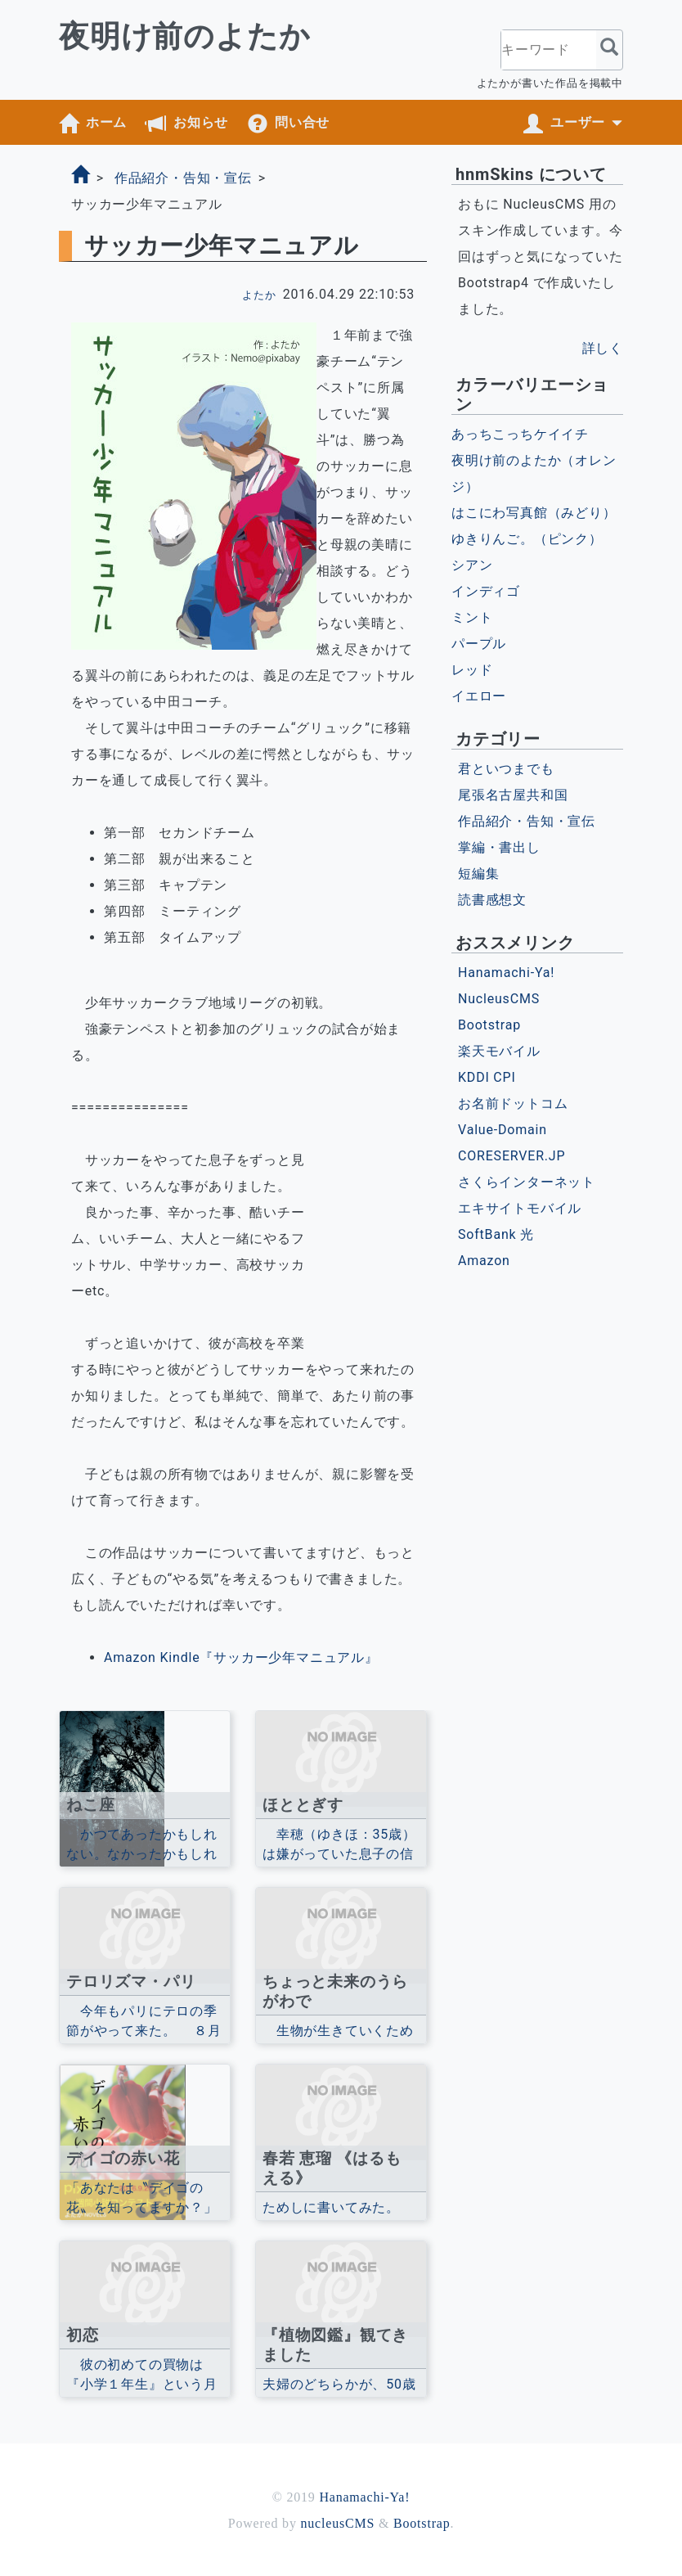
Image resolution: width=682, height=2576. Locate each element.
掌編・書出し (499, 847)
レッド (471, 670)
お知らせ (200, 122)
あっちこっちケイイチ (520, 434)
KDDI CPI (487, 1077)
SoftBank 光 (496, 1234)
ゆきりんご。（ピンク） (527, 539)
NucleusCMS (499, 999)
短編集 (478, 873)
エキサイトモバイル (519, 1208)
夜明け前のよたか (184, 36)
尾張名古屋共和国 (513, 795)
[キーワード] (548, 50)
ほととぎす (302, 1804)
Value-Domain (502, 1129)
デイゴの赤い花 (123, 2158)
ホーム (106, 122)
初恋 (82, 2335)
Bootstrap (489, 1025)
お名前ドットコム (513, 1103)
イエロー (478, 696)
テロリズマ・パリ (130, 1981)
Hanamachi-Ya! (506, 972)
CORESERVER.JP (511, 1156)
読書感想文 (492, 899)
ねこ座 (90, 1804)
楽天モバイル (499, 1051)
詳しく (602, 348)
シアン (471, 565)
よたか (259, 296)
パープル (478, 643)
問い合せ (302, 122)
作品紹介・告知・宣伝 (183, 178)
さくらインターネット (526, 1182)
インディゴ (485, 591)
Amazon (484, 1260)
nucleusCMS (338, 2523)
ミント (471, 617)
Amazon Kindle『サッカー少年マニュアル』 (241, 1657)
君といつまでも (506, 769)
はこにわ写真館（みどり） (534, 512)
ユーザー (577, 122)
